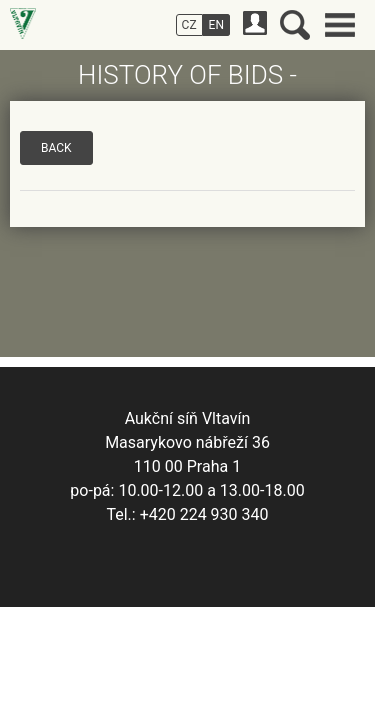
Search (295, 25)
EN (216, 25)
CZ (189, 25)
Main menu (340, 25)
